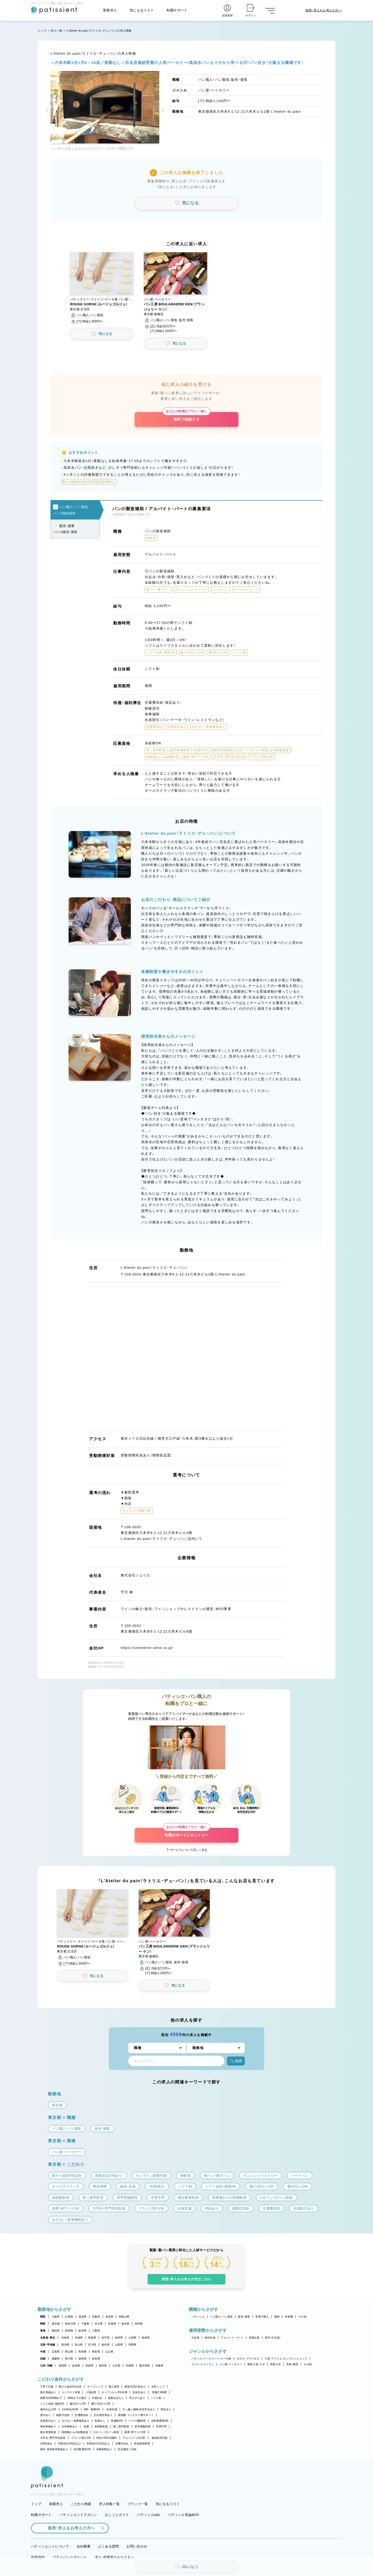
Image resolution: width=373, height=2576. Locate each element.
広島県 (56, 2351)
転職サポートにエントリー (186, 1832)
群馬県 (139, 2323)
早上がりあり (137, 2398)
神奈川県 (70, 2323)
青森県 (92, 2337)
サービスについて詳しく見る (188, 1849)
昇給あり (166, 2409)
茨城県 (112, 2323)
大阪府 (56, 2316)
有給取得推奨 (142, 2443)
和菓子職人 (262, 2316)
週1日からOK (78, 2403)
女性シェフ (157, 2386)
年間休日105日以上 (69, 2443)
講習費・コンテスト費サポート (136, 2415)
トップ (42, 30)
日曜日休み (121, 2443)
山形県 (132, 2337)
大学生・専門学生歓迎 (53, 2437)
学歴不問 (161, 2426)
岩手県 (106, 2337)
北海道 (65, 2337)
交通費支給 (81, 2415)
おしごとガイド (117, 2515)
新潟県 (65, 2344)
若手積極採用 (143, 2426)
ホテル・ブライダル (248, 2358)
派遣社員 (254, 2337)
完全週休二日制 (127, 2449)
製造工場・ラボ (256, 2364)
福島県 (146, 2337)
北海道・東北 (47, 2337)
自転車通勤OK (160, 2420)
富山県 (79, 2344)
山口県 (109, 2351)
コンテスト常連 (71, 2392)
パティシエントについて (50, 2546)
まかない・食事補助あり (76, 2420)
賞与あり (45, 2415)
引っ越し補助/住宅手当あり (139, 2409)
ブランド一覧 (137, 2504)
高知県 (96, 2358)
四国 (43, 2358)
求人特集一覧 (109, 2504)
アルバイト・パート (232, 2337)
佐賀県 (76, 2365)
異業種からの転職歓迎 (75, 2432)
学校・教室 (292, 2364)
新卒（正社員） (273, 2337)
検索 (235, 2061)
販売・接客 (244, 2316)
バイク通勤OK (137, 2420)
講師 (277, 2316)
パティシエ (198, 2316)
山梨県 (119, 2344)
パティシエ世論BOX (183, 2515)
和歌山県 (124, 2316)
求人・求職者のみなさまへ (114, 2557)
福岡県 (63, 2365)
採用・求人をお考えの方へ (68, 2528)
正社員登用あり (103, 2415)
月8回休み (46, 2443)
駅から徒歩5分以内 (70, 2386)
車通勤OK (117, 2420)
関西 (43, 2316)
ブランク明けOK (81, 2437)
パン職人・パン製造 (221, 2316)
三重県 (96, 2330)
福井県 (106, 2344)
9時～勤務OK (92, 2409)
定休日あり (139, 2392)
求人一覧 (56, 30)
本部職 (289, 2316)
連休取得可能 (160, 2437)
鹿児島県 (144, 2365)
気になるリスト (142, 10)
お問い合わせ (136, 2546)
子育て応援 (46, 2386)
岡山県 (69, 2351)
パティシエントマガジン (78, 2515)
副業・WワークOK (135, 2432)
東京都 (56, 2323)
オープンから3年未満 (114, 2392)
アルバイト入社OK (134, 2437)
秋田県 (119, 2337)
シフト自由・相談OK (52, 2403)
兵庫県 (69, 2316)
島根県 (82, 2351)
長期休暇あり (104, 2449)
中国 (43, 2351)
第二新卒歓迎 (121, 2426)
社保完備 (111, 2409)
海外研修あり (48, 2426)
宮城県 (79, 2337)
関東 (43, 2323)
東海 (43, 2330)
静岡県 (69, 2330)
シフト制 (156, 2398)
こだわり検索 (81, 2504)
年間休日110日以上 (98, 2443)
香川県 (69, 2358)
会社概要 (83, 2546)
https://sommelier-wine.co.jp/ (147, 1648)
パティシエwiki (148, 2515)
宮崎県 (130, 2365)
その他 (302, 2316)
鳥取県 (96, 2351)
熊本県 (103, 2365)
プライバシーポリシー (70, 2557)
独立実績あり (48, 2392)
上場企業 (90, 2392)
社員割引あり (48, 2420)
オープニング (95, 2386)
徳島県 (82, 2358)
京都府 (96, 2316)
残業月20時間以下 (51, 2398)
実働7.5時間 (159, 2392)
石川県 (92, 2344)
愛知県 (56, 2330)
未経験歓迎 (101, 2426)
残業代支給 (62, 2415)
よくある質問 (108, 2546)
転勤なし (100, 2420)
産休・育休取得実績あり (54, 2449)
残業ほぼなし (116, 2398)
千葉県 (85, 2323)
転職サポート (177, 10)
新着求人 (110, 10)
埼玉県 (99, 2323)
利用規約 (38, 2557)
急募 (86, 2426)
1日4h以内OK (70, 2409)
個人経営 (114, 2386)
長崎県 (89, 2365)
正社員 (195, 2337)
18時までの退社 (77, 2398)
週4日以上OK (48, 2409)
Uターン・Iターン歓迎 (106, 2432)
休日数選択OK (82, 2449)
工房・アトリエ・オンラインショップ (286, 2358)
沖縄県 (159, 2365)
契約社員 (210, 2337)
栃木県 (125, 2323)
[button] (48, 111)
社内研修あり (70, 2426)
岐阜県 (82, 2330)
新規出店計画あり (135, 2386)
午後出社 (97, 2398)
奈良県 (109, 2316)
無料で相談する (186, 416)
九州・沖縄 (46, 2365)
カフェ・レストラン (202, 2364)
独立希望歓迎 (48, 2432)
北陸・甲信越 (47, 2344)
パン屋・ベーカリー (230, 2364)
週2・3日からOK (100, 2403)
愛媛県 (56, 2358)
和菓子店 (275, 2364)
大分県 (116, 2365)
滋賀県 (82, 2316)
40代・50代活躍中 (106, 2437)
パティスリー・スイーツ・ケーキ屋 (211, 2358)
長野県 (132, 2344)
